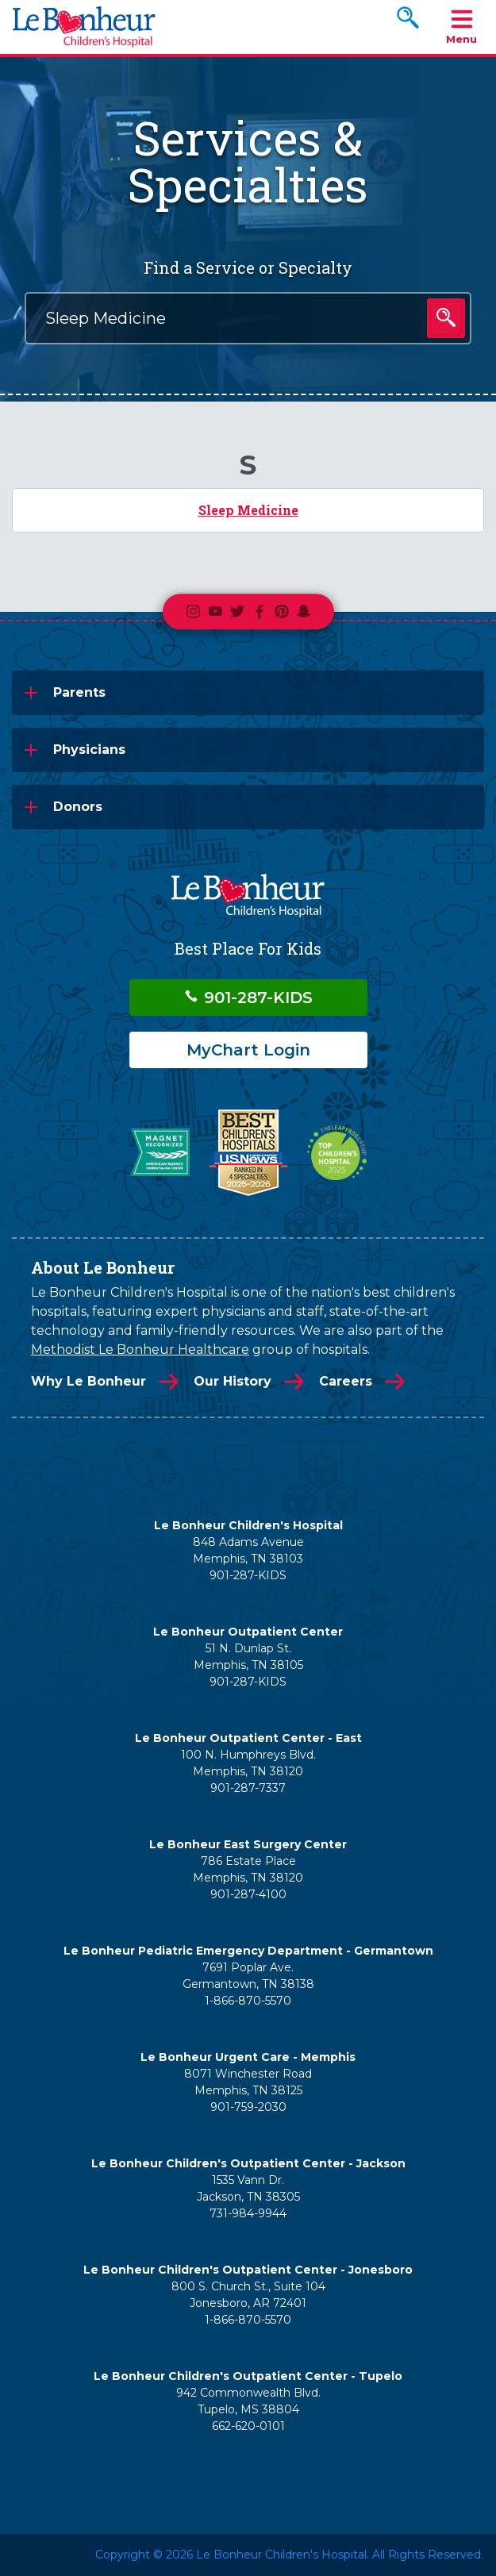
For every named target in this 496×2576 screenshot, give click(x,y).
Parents (79, 692)
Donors (77, 806)
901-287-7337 (248, 1788)
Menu (461, 25)
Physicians (89, 749)
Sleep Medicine (248, 510)
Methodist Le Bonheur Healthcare (140, 1349)
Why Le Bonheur (88, 1381)
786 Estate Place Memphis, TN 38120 (248, 1869)
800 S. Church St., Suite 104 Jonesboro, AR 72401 (248, 2294)
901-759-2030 (248, 2107)
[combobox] (248, 318)
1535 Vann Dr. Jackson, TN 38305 (248, 2188)
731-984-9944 (248, 2213)
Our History (232, 1381)
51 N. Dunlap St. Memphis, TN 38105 (248, 1656)
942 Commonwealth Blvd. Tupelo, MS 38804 (248, 2401)
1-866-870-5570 (248, 2001)
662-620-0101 (248, 2426)
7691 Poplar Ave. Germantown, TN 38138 (248, 1975)
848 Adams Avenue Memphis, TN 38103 (248, 1550)
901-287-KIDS (248, 997)
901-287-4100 (248, 1894)
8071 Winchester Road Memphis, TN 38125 (248, 2082)
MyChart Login (248, 1049)
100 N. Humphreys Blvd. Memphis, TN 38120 (248, 1762)
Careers (345, 1381)
